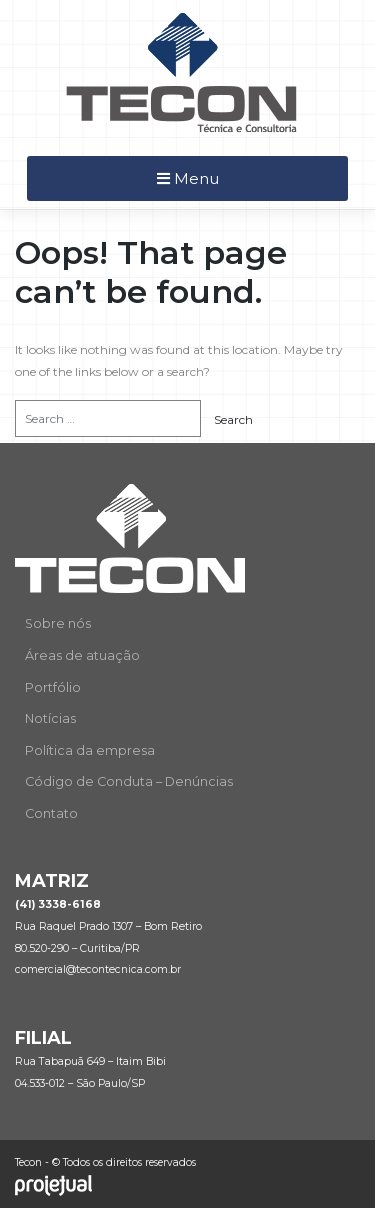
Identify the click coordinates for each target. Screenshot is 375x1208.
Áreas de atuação (82, 655)
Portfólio (53, 687)
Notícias (50, 718)
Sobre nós (58, 623)
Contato (51, 813)
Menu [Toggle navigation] (188, 178)
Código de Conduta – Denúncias (129, 781)
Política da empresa (90, 750)
